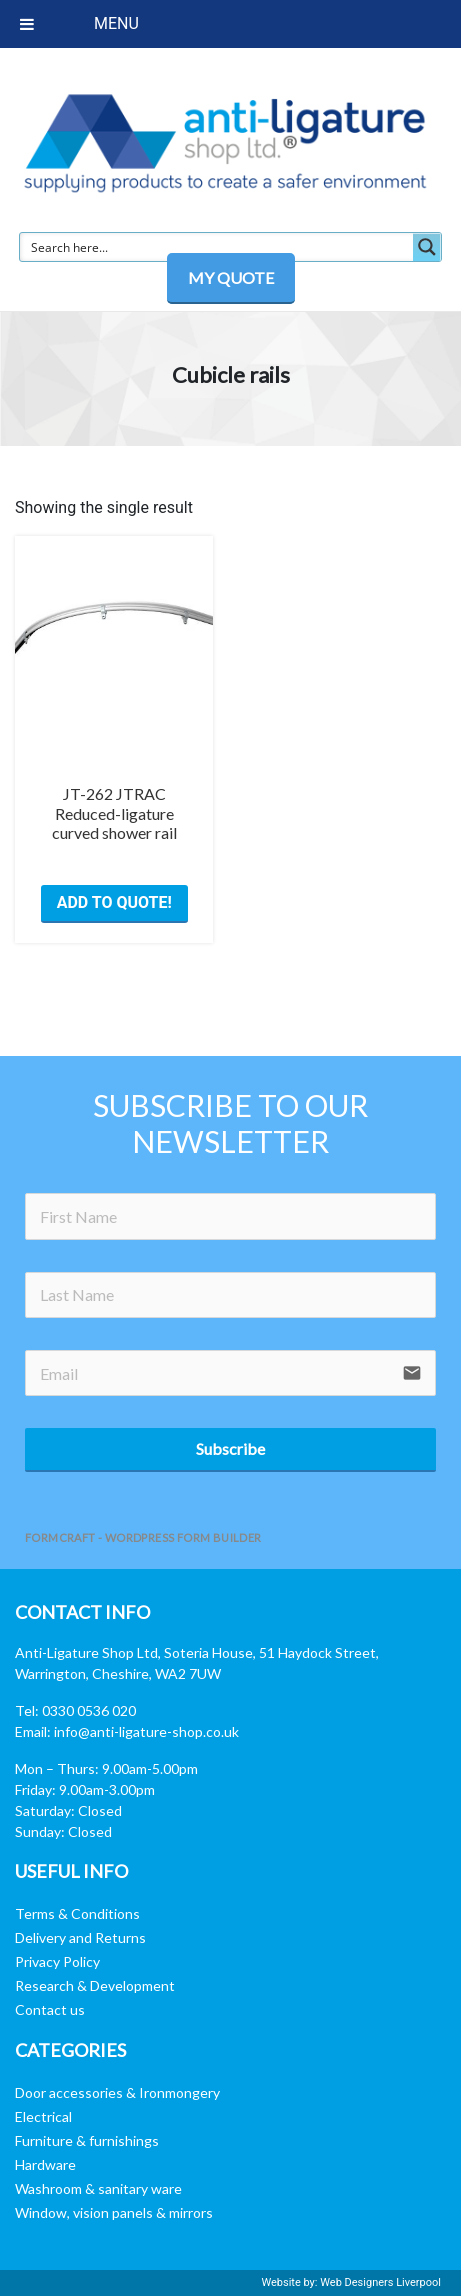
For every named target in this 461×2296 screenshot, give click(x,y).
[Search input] (217, 247)
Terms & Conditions (77, 1913)
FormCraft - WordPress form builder (143, 1537)
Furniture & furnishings (87, 2140)
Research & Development (95, 1985)
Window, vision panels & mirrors (114, 2212)
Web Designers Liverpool (380, 2282)
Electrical (43, 2116)
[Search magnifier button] (427, 247)
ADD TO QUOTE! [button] (114, 902)
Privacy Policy (57, 1961)
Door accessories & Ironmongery (117, 2092)
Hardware (45, 2164)
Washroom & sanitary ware (98, 2188)
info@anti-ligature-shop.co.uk (146, 1731)
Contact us (50, 2009)
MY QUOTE (231, 277)
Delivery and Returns (80, 1937)
